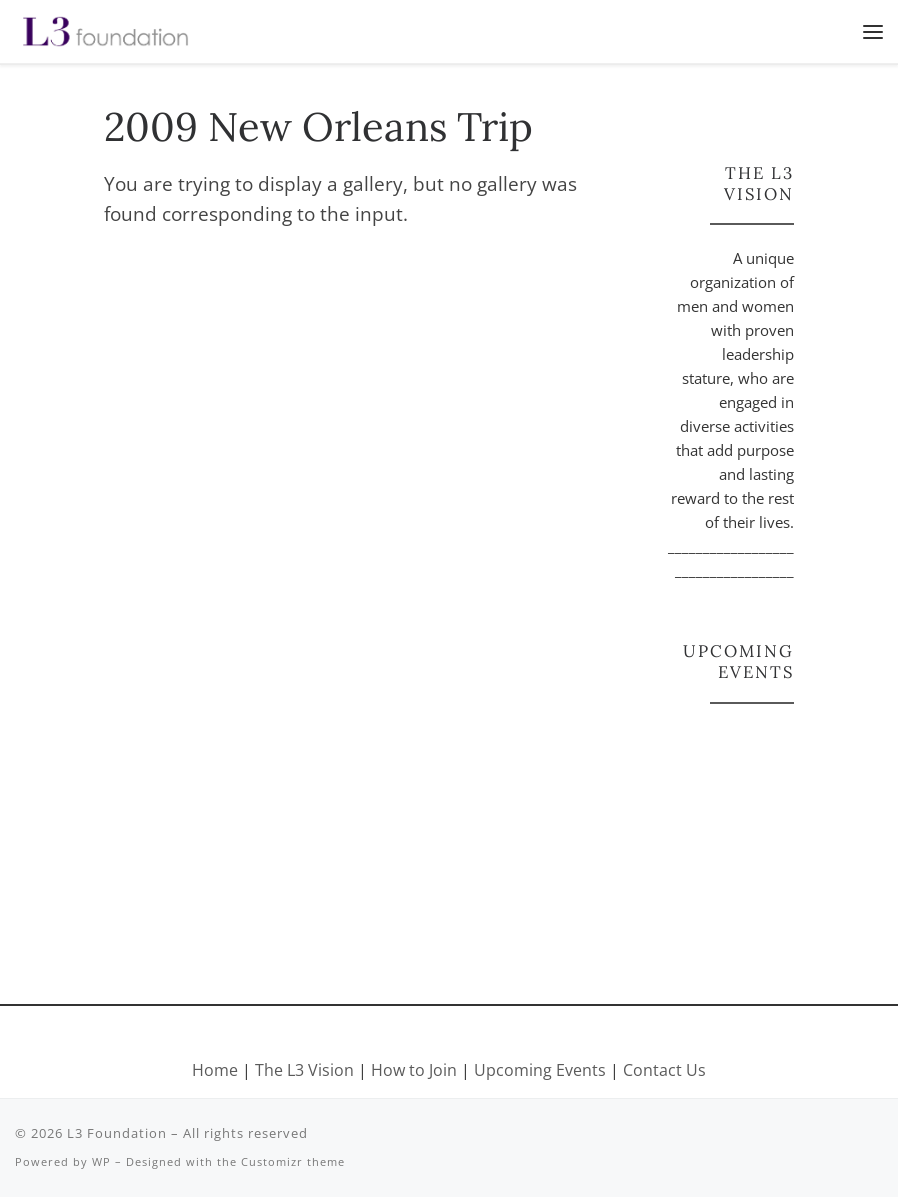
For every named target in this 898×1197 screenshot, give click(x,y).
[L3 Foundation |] (105, 29)
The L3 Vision (306, 1070)
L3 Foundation (117, 1133)
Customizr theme (293, 1161)
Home (215, 1070)
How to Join (414, 1070)
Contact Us (664, 1070)
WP (101, 1161)
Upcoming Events (540, 1070)
